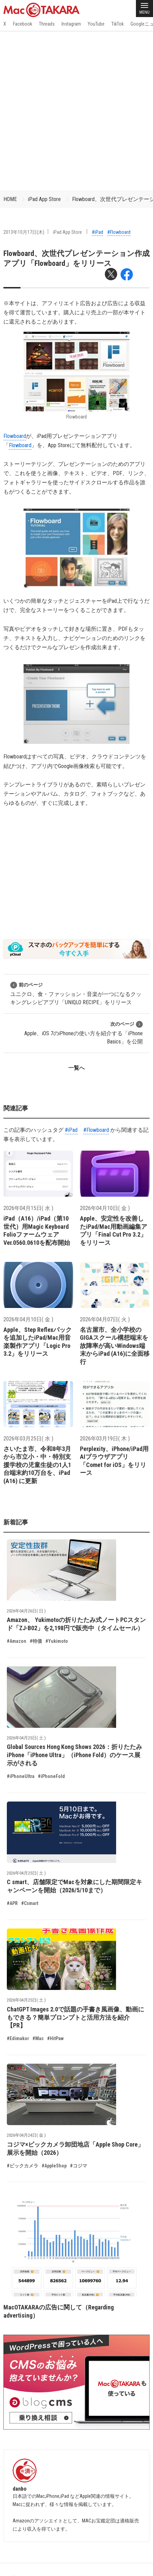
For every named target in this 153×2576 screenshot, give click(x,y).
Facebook (22, 24)
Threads (47, 24)
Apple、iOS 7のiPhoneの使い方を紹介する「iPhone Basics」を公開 (83, 1033)
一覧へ (76, 1068)
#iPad (97, 232)
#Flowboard (118, 232)
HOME (10, 199)
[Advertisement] (76, 110)
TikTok (117, 24)
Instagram (71, 24)
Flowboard (14, 436)
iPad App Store (44, 199)
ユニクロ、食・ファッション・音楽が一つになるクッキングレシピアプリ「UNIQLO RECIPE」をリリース (75, 993)
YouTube (96, 24)
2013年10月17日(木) (23, 232)
